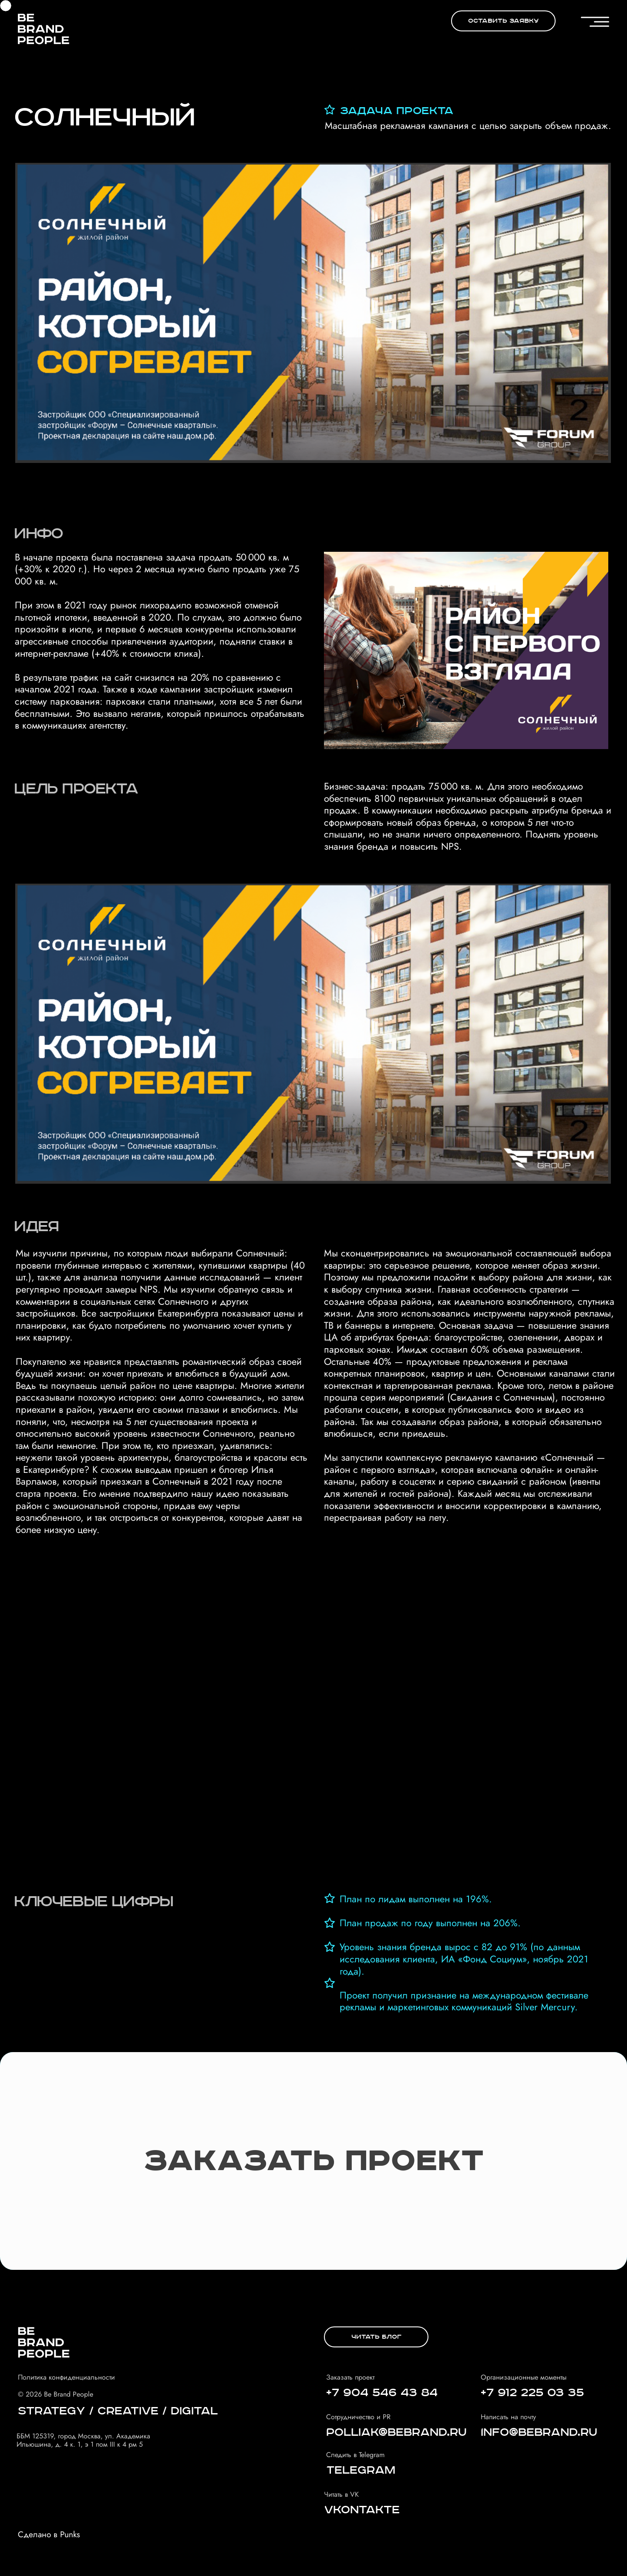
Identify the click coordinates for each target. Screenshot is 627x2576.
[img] (43, 28)
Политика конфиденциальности (66, 2377)
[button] (503, 20)
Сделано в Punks (49, 2534)
